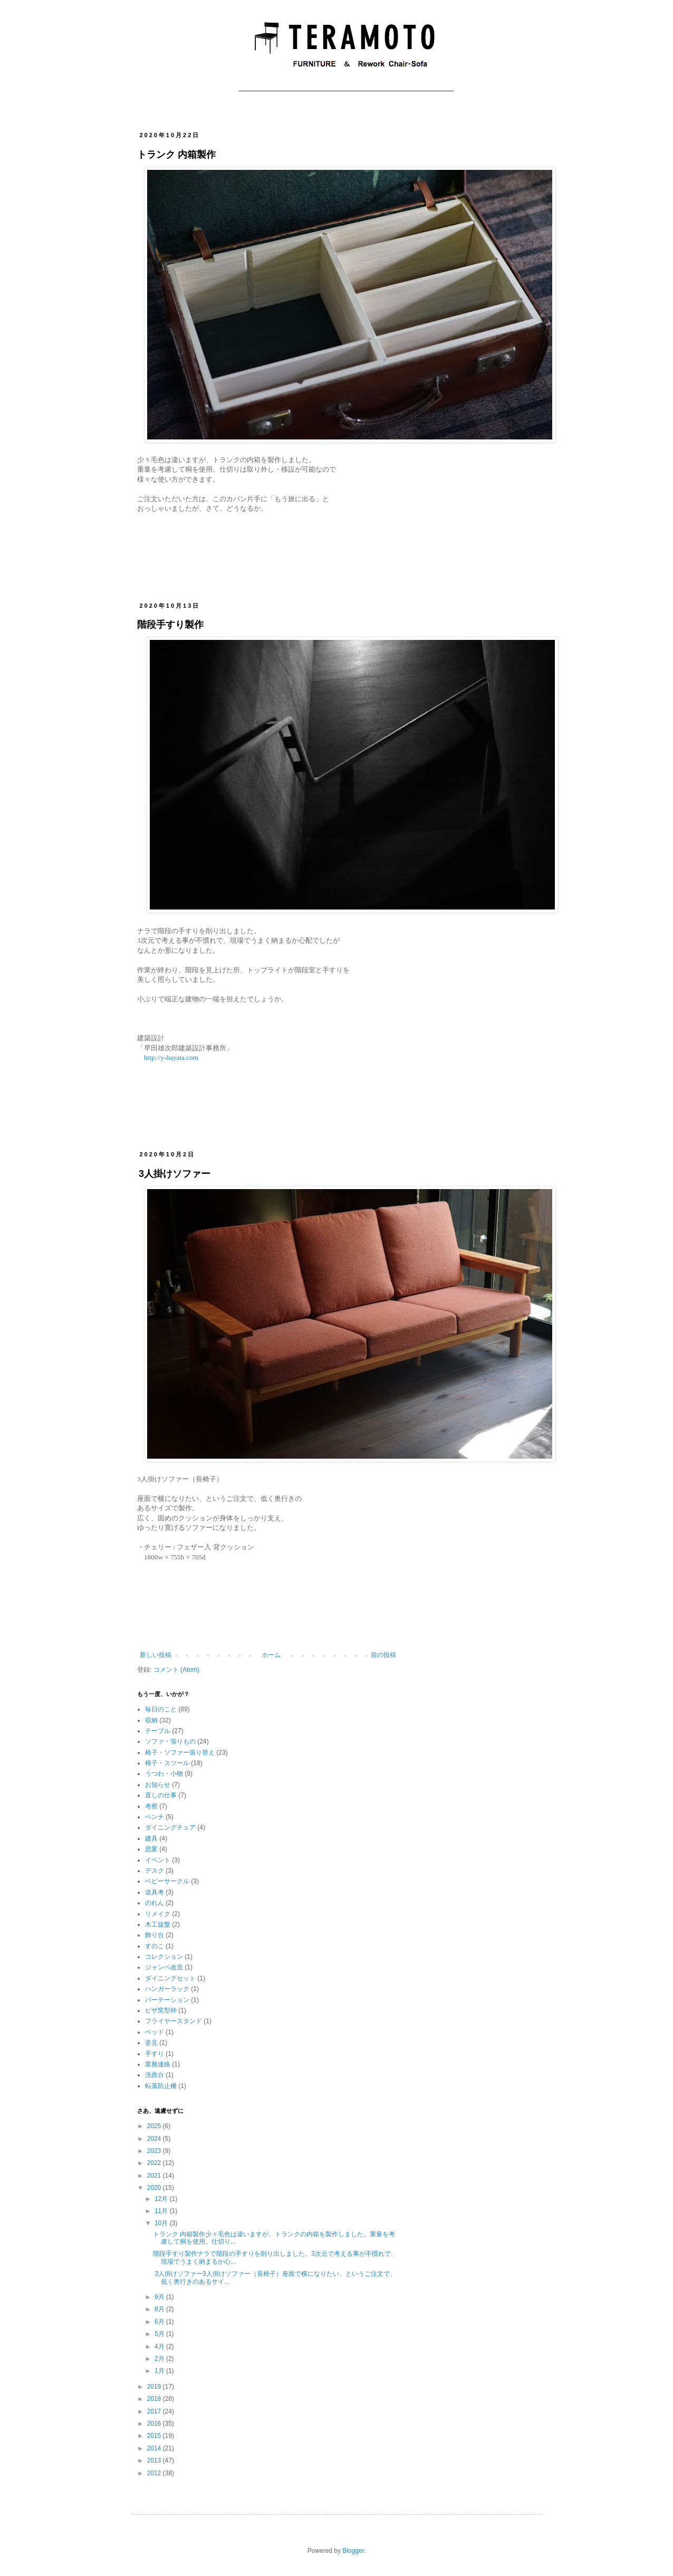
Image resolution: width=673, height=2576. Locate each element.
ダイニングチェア (170, 1827)
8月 (160, 2309)
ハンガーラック (167, 1989)
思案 (151, 1849)
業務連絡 (157, 2064)
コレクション (164, 1956)
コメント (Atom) (176, 1669)
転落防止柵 (161, 2086)
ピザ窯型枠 (161, 2010)
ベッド (154, 2032)
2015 (155, 2435)
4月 (160, 2346)
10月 (162, 2223)
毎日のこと (161, 1709)
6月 (160, 2321)
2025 (155, 2126)
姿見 (151, 2042)
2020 (155, 2187)
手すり (154, 2053)
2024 (155, 2138)
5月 (160, 2334)
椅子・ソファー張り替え (180, 1752)
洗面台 (154, 2075)
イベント (157, 1860)
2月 (160, 2358)
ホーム (271, 1655)
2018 (155, 2398)
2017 (155, 2411)
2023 (155, 2150)
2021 (155, 2175)
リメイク (157, 1914)
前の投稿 (383, 1655)
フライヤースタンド (173, 2021)
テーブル (157, 1731)
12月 (162, 2198)
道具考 (154, 1892)
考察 (151, 1806)
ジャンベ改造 (164, 1967)
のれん (154, 1903)
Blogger (353, 2550)
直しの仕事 (161, 1795)
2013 (155, 2460)
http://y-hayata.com (171, 1057)
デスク (154, 1870)
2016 (155, 2423)
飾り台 (154, 1935)
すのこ (154, 1946)
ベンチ (154, 1817)
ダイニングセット (170, 1978)
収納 (151, 1720)
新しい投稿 (155, 1655)
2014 (155, 2448)
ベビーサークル (167, 1881)
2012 (155, 2473)
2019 (155, 2386)
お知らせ (157, 1784)
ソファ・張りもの (170, 1741)
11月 (162, 2211)
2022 (155, 2163)
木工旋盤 (157, 1924)
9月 (160, 2297)
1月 (160, 2370)
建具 (151, 1838)
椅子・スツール (167, 1763)
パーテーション (167, 2000)
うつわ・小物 (164, 1773)
